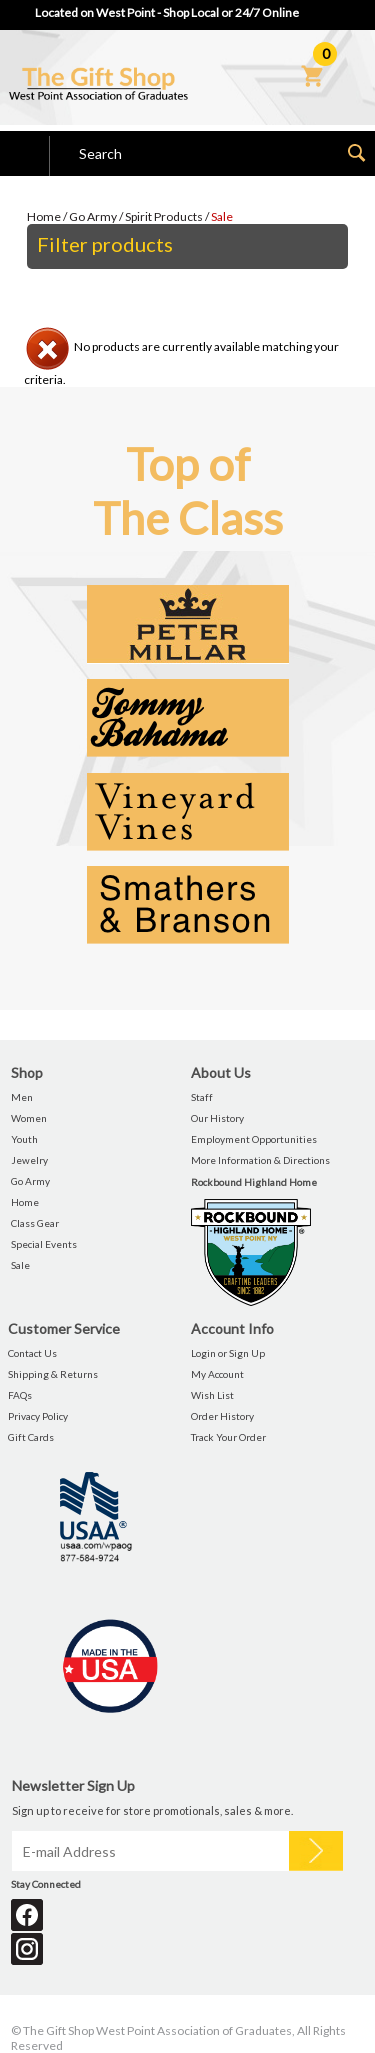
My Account (217, 1374)
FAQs (20, 1395)
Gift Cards (31, 1437)
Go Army (93, 216)
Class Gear (35, 1223)
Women (29, 1118)
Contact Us (32, 1353)
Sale (222, 216)
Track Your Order (228, 1437)
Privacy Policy (38, 1416)
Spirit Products (164, 216)
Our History (217, 1118)
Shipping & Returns (53, 1374)
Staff (202, 1097)
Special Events (44, 1244)
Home (44, 216)
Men (22, 1097)
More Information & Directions (260, 1160)
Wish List (212, 1395)
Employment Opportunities (254, 1139)
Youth (24, 1139)
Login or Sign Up (228, 1353)
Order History (222, 1416)
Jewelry (29, 1160)
